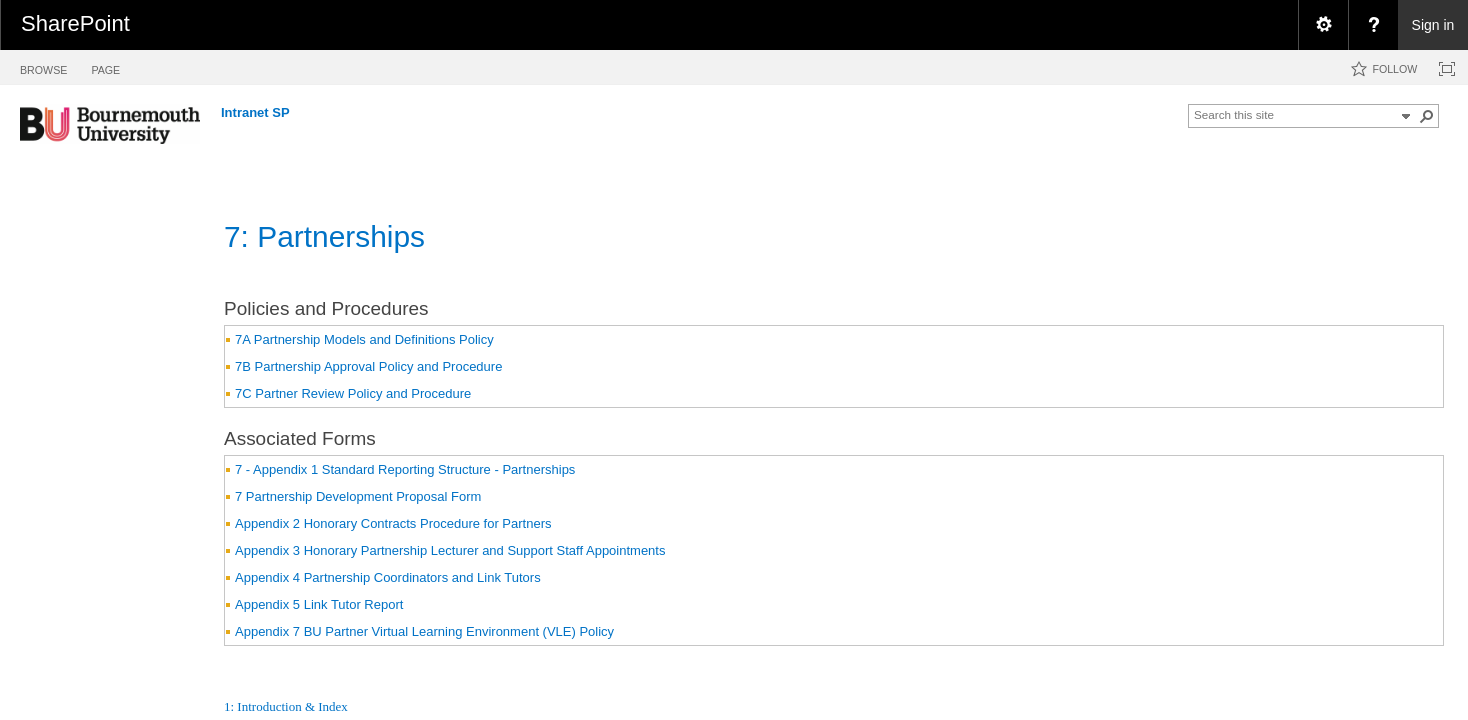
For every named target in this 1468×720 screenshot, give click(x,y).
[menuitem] (1323, 25)
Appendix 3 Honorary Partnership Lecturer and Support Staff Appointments (450, 550)
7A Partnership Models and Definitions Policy (364, 339)
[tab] (43, 66)
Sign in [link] (1433, 25)
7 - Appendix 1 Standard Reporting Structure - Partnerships (405, 469)
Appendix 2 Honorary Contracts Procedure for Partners (393, 523)
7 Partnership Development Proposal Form (358, 496)
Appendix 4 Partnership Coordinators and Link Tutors (388, 577)
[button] (1427, 116)
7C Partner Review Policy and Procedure (353, 393)
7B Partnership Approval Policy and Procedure (368, 366)
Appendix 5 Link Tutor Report (319, 604)
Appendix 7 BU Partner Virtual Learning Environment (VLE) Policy (424, 631)
